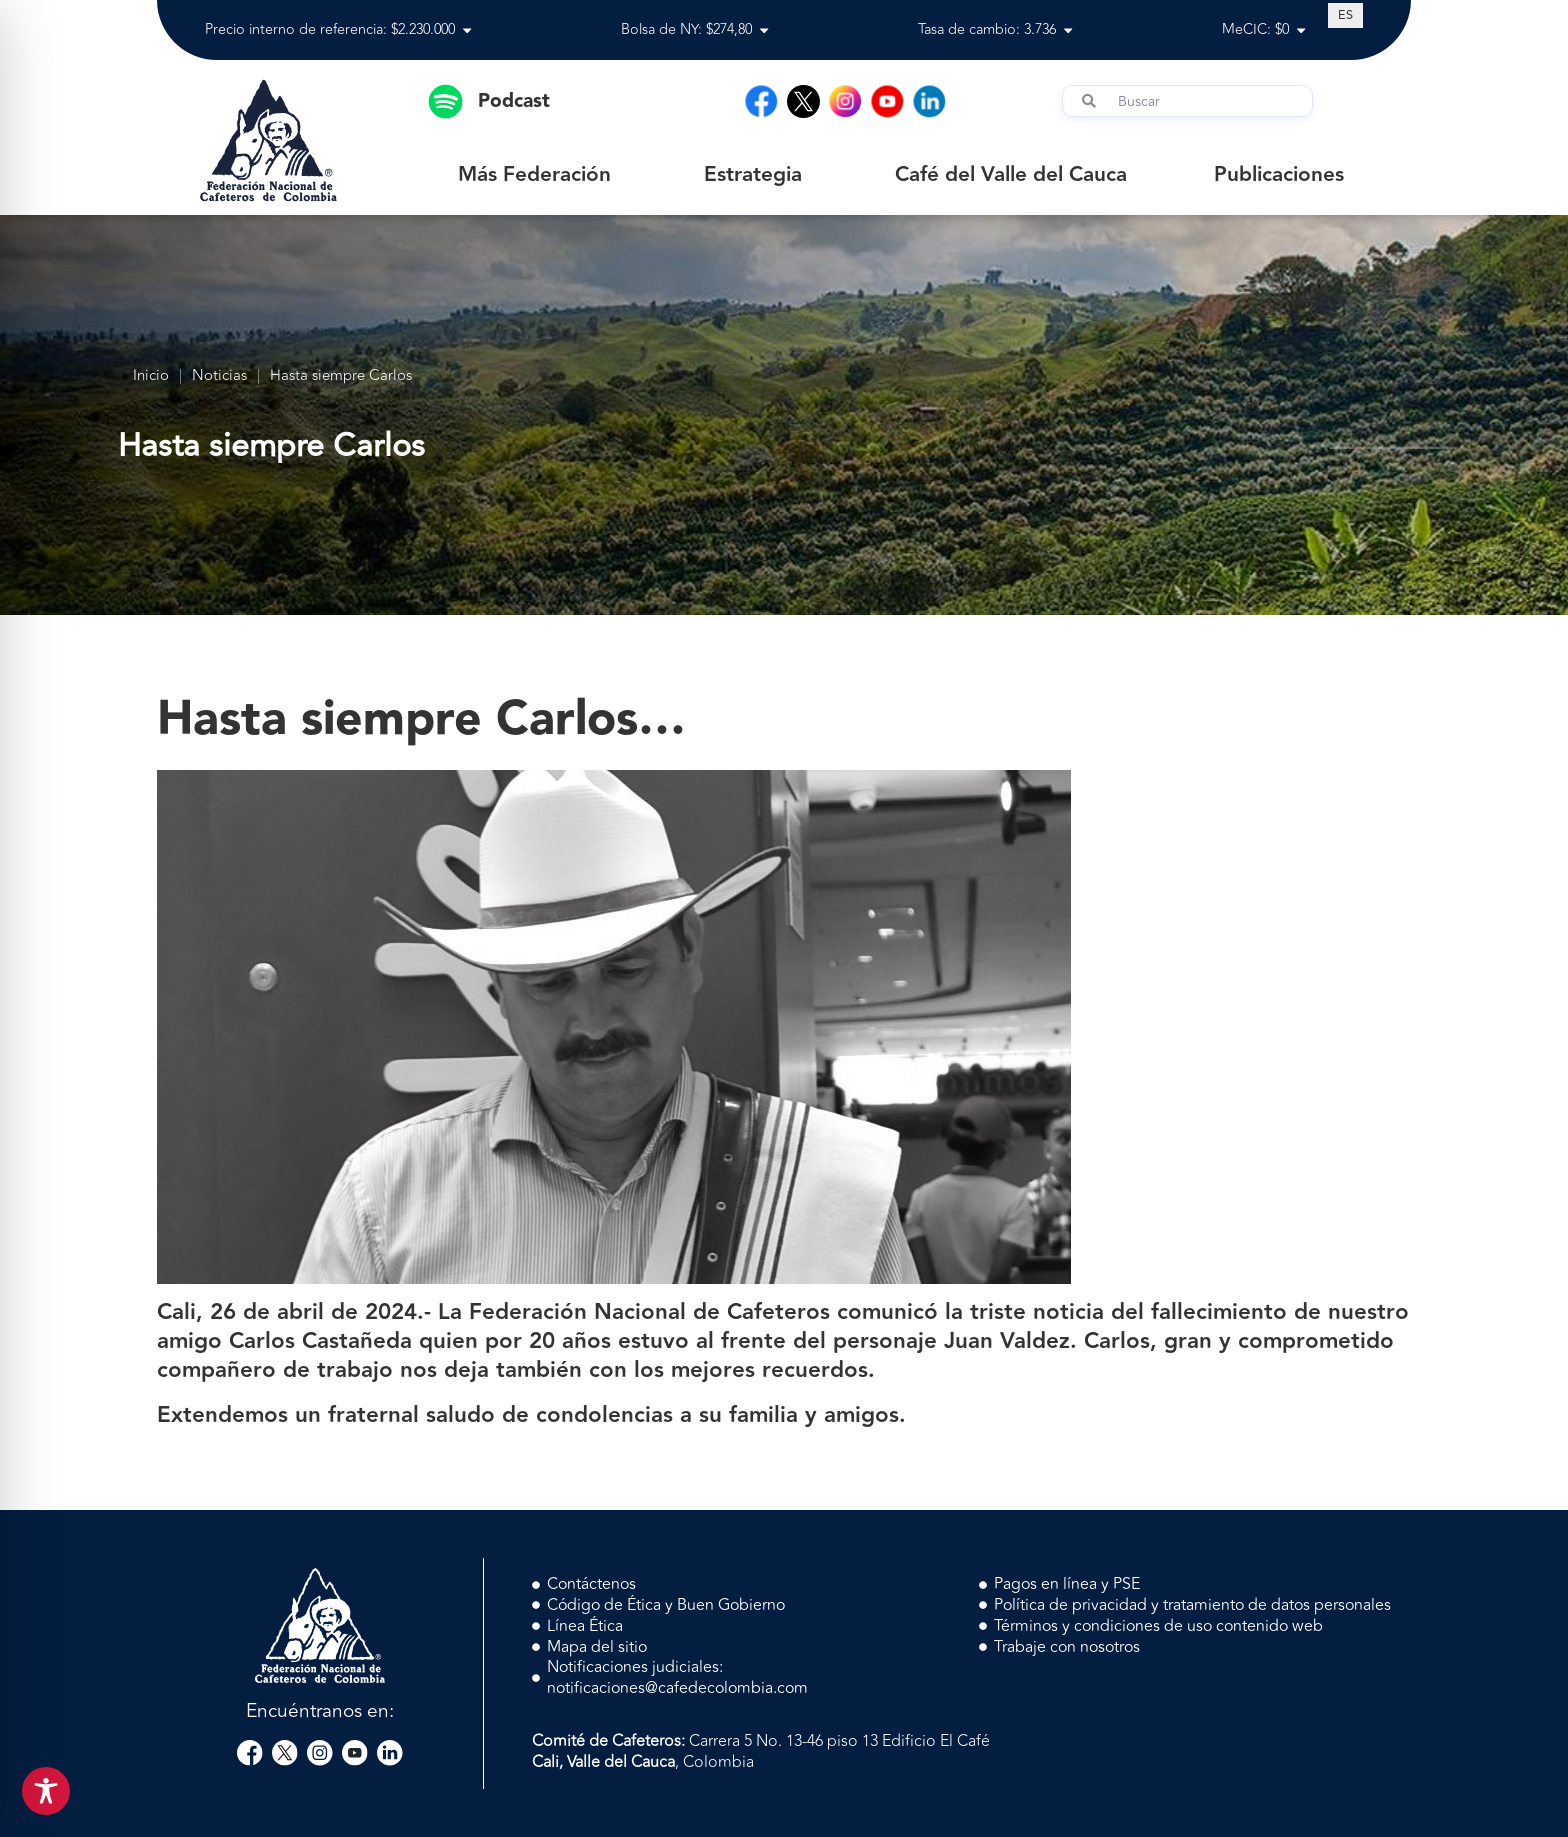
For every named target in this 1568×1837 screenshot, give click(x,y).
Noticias (219, 376)
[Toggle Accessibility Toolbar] (46, 1791)
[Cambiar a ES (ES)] (1345, 15)
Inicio (151, 376)
